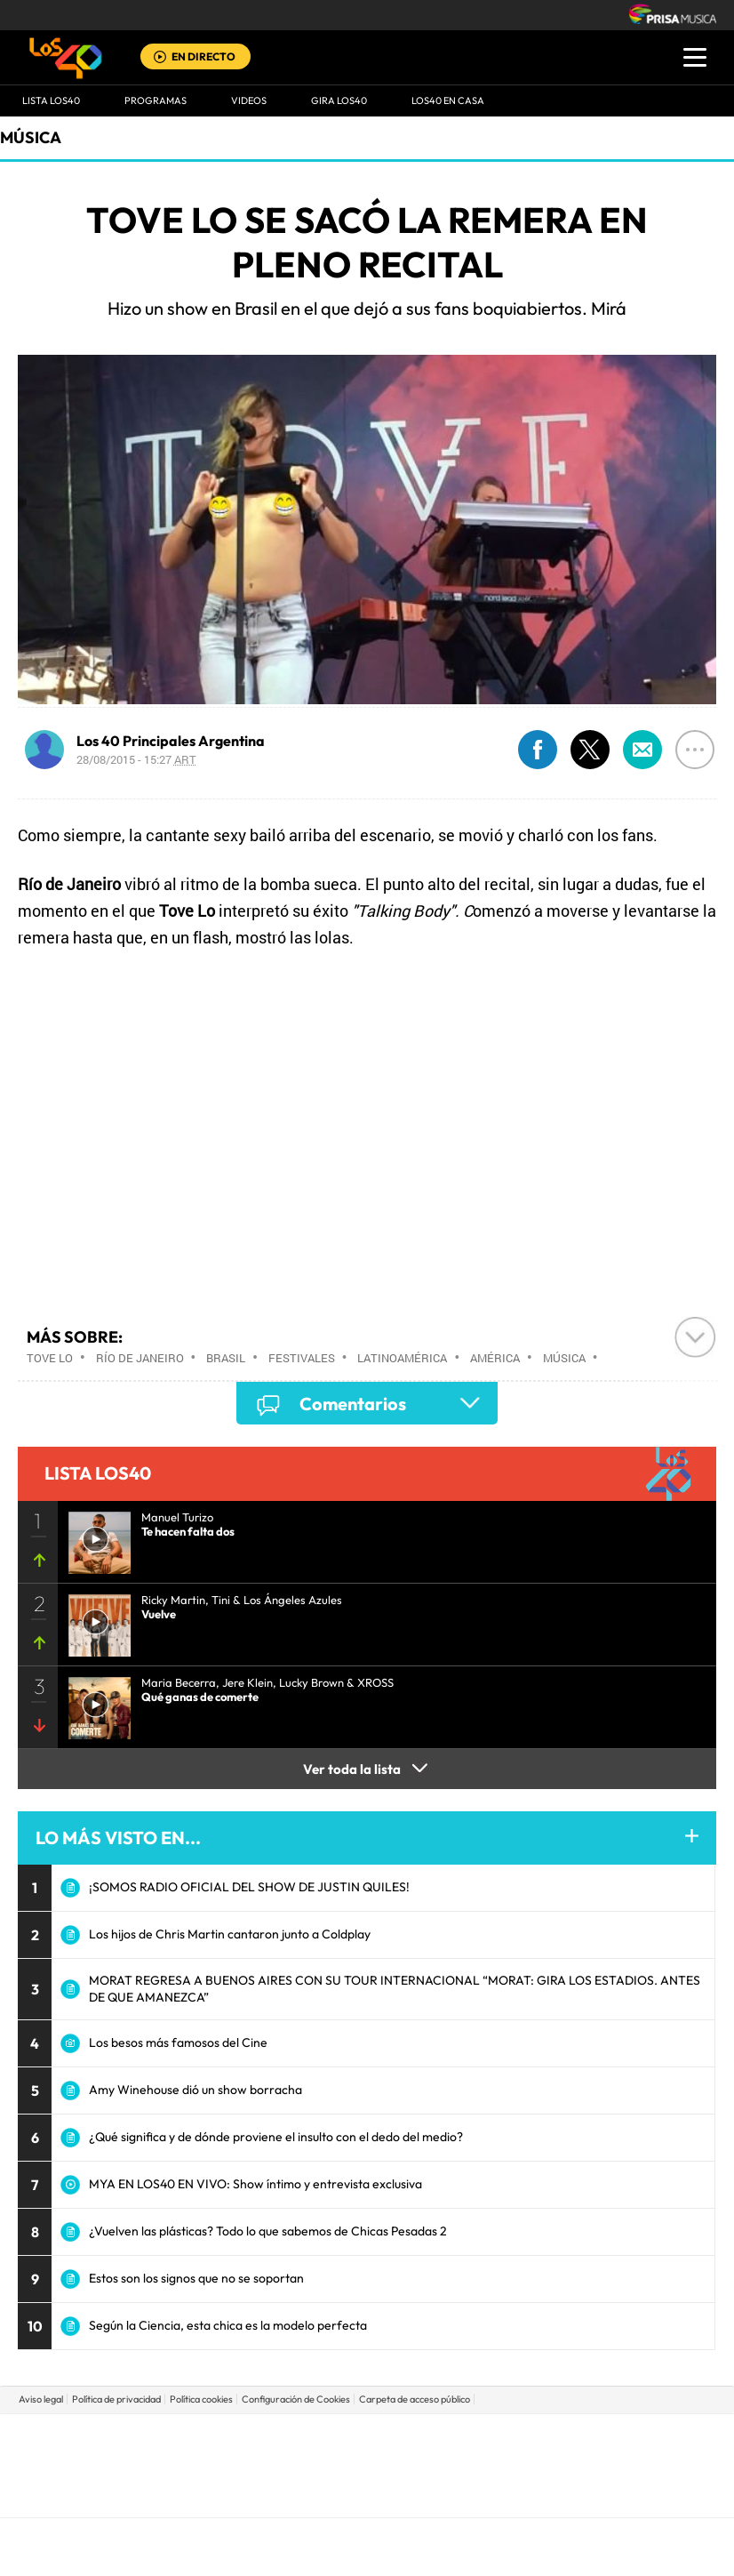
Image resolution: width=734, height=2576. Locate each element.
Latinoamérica (402, 1358)
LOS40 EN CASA (447, 100)
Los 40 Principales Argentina (170, 741)
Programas (155, 100)
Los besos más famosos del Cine (178, 2042)
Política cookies (201, 2399)
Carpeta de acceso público (414, 2399)
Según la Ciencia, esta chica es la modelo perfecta (228, 2325)
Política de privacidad (116, 2399)
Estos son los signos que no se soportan (196, 2278)
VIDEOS (249, 100)
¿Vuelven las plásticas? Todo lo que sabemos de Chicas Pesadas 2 (268, 2231)
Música (30, 137)
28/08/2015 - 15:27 (136, 759)
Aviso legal (41, 2399)
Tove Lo (50, 1358)
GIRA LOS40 (339, 100)
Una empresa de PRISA (367, 2453)
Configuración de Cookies (296, 2399)
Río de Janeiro (140, 1358)
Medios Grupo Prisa (367, 2496)
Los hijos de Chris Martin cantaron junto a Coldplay (230, 1934)
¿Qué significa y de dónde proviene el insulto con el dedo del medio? (276, 2137)
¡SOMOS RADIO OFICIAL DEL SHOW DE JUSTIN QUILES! (249, 1887)
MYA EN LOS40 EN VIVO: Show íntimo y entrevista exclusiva (255, 2184)
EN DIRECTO (203, 56)
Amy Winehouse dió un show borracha (195, 2090)
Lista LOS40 (51, 100)
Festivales (301, 1358)
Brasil (225, 1358)
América (495, 1358)
